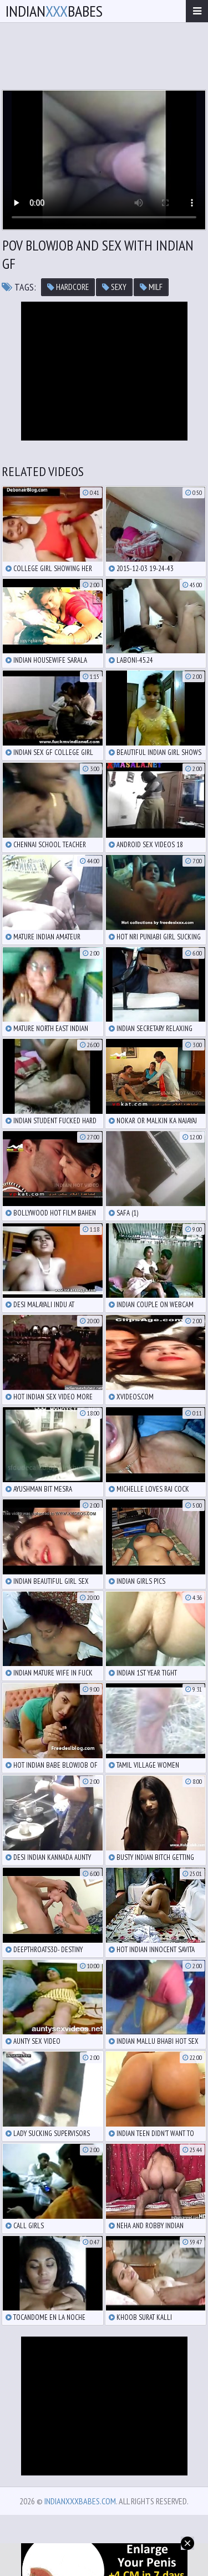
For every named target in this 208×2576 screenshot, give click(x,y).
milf (151, 287)
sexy (114, 287)
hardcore (68, 287)
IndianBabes (54, 11)
